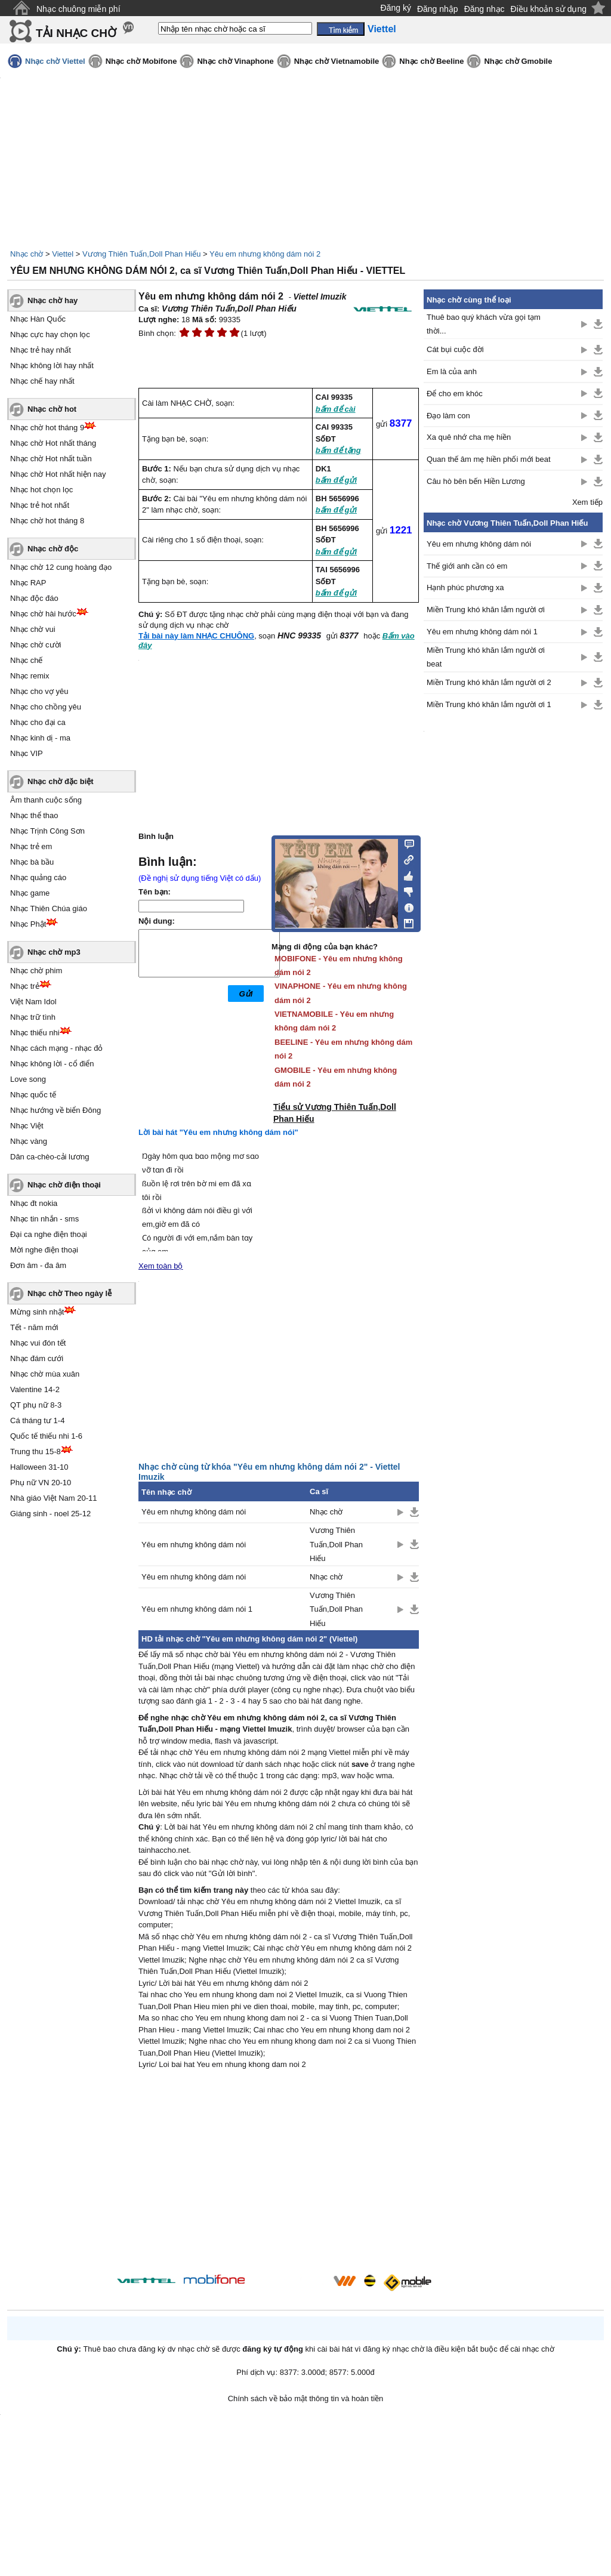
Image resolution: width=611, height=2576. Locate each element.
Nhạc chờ (26, 253)
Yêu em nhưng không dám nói (193, 1511)
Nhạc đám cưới (36, 1358)
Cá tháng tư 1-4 (37, 1420)
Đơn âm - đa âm (38, 1265)
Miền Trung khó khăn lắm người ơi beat (486, 657)
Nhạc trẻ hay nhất (40, 349)
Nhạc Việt (27, 1125)
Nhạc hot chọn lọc (41, 489)
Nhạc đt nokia (33, 1203)
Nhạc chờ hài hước (43, 613)
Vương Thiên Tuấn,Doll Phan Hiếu (141, 253)
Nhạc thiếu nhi (35, 1032)
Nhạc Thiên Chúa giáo (48, 908)
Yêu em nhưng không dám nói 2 (264, 253)
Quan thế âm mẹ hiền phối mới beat (489, 459)
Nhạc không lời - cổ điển (52, 1063)
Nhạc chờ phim (36, 970)
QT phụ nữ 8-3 (35, 1404)
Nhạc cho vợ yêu (39, 691)
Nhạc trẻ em (31, 846)
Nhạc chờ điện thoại (64, 1184)
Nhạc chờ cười (35, 644)
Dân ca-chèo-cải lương (49, 1156)
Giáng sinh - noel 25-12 (50, 1513)
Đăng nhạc (484, 9)
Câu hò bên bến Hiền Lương (476, 481)
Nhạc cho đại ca (38, 722)
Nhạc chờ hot (51, 409)
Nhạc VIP (26, 753)
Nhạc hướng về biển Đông (55, 1110)
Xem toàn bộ (160, 1265)
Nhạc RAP (28, 582)
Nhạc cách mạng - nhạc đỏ (56, 1048)
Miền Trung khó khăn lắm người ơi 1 (489, 704)
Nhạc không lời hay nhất (52, 365)
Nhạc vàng (28, 1141)
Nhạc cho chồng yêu (45, 706)
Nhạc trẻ (24, 986)
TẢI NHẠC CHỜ (76, 33)
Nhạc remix (30, 675)
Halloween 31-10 (39, 1467)
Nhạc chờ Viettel (55, 61)
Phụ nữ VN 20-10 (40, 1482)
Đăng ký (396, 8)
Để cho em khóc (455, 393)
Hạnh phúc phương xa (465, 587)
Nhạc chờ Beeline (431, 61)
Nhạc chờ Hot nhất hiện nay (58, 474)
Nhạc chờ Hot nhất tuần (51, 458)
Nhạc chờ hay (52, 300)
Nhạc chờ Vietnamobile (336, 61)
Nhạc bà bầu (32, 861)
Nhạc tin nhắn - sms (44, 1218)
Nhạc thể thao (34, 815)
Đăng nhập (437, 9)
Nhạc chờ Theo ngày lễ (69, 1293)
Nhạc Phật (28, 924)
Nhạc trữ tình (32, 1017)
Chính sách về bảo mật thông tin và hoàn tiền (306, 2398)
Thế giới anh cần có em (467, 566)
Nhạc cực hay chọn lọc (50, 334)
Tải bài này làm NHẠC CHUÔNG (196, 635)
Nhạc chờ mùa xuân (44, 1373)
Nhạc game (30, 893)
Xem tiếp (587, 502)
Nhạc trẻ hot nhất (39, 505)
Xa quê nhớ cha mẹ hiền (469, 437)
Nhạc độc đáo (34, 598)
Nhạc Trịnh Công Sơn (47, 830)
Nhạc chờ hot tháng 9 (47, 427)
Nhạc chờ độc (52, 548)
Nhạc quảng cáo (38, 877)
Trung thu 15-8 (35, 1451)
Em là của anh (452, 371)
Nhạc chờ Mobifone (141, 61)
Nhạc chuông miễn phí (78, 9)
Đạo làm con (448, 415)
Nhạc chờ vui (32, 629)
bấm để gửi (336, 480)
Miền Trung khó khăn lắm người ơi (486, 609)
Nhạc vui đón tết (38, 1342)
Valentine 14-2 (35, 1389)
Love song (28, 1079)
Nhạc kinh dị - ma (40, 737)
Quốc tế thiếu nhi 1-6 (46, 1436)
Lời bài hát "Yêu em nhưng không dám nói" (218, 1132)
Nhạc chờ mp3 (54, 952)
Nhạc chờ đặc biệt (60, 781)
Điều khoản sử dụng (549, 9)
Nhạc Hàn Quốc (38, 318)
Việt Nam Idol (33, 1001)
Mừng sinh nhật (37, 1311)
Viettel (62, 253)
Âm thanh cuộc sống (46, 799)
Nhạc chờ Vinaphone (235, 61)
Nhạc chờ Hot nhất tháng (53, 443)
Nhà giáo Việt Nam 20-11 (53, 1498)
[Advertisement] (278, 2173)
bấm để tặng (338, 450)
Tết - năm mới (34, 1327)
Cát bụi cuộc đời (455, 349)
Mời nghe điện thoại (44, 1249)
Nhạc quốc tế (33, 1094)
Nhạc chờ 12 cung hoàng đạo (61, 567)
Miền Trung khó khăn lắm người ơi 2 (489, 682)
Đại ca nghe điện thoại (48, 1234)
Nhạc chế (26, 660)
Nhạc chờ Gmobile (518, 61)
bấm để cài (336, 409)
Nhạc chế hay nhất (42, 381)
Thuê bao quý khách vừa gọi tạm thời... (484, 324)
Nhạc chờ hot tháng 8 (47, 520)
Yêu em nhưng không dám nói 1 (196, 1609)
